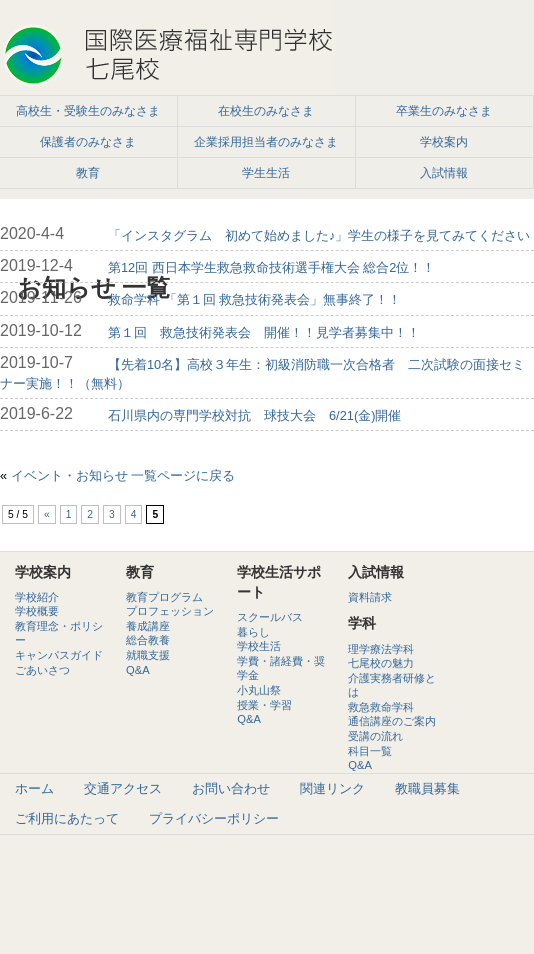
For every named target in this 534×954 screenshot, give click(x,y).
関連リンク (332, 788)
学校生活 (259, 646)
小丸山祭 (259, 690)
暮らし (253, 632)
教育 (88, 173)
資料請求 (370, 597)
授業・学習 (264, 705)
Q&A (138, 670)
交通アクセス (123, 788)
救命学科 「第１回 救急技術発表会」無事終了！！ (254, 299)
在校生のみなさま (266, 111)
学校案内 (444, 142)
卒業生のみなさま (444, 111)
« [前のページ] (47, 514)
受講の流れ (375, 736)
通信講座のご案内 (392, 721)
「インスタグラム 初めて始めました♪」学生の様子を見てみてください (319, 235)
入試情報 (444, 173)
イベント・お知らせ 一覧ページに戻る (123, 475)
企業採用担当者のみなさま (266, 142)
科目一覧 (370, 751)
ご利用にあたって (67, 818)
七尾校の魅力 (381, 663)
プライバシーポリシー (214, 818)
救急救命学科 (381, 707)
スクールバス (270, 617)
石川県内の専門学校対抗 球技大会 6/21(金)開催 (254, 415)
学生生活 (266, 173)
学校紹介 (37, 597)
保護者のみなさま (88, 142)
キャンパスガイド (59, 655)
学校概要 (37, 611)
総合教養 (148, 640)
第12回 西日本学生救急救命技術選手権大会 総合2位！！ (271, 267)
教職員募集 (427, 788)
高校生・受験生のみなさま (88, 111)
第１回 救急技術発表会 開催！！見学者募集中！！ (264, 332)
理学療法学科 (381, 649)
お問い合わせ (231, 788)
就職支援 (148, 655)
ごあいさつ (42, 670)
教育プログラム (164, 597)
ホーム (34, 788)
